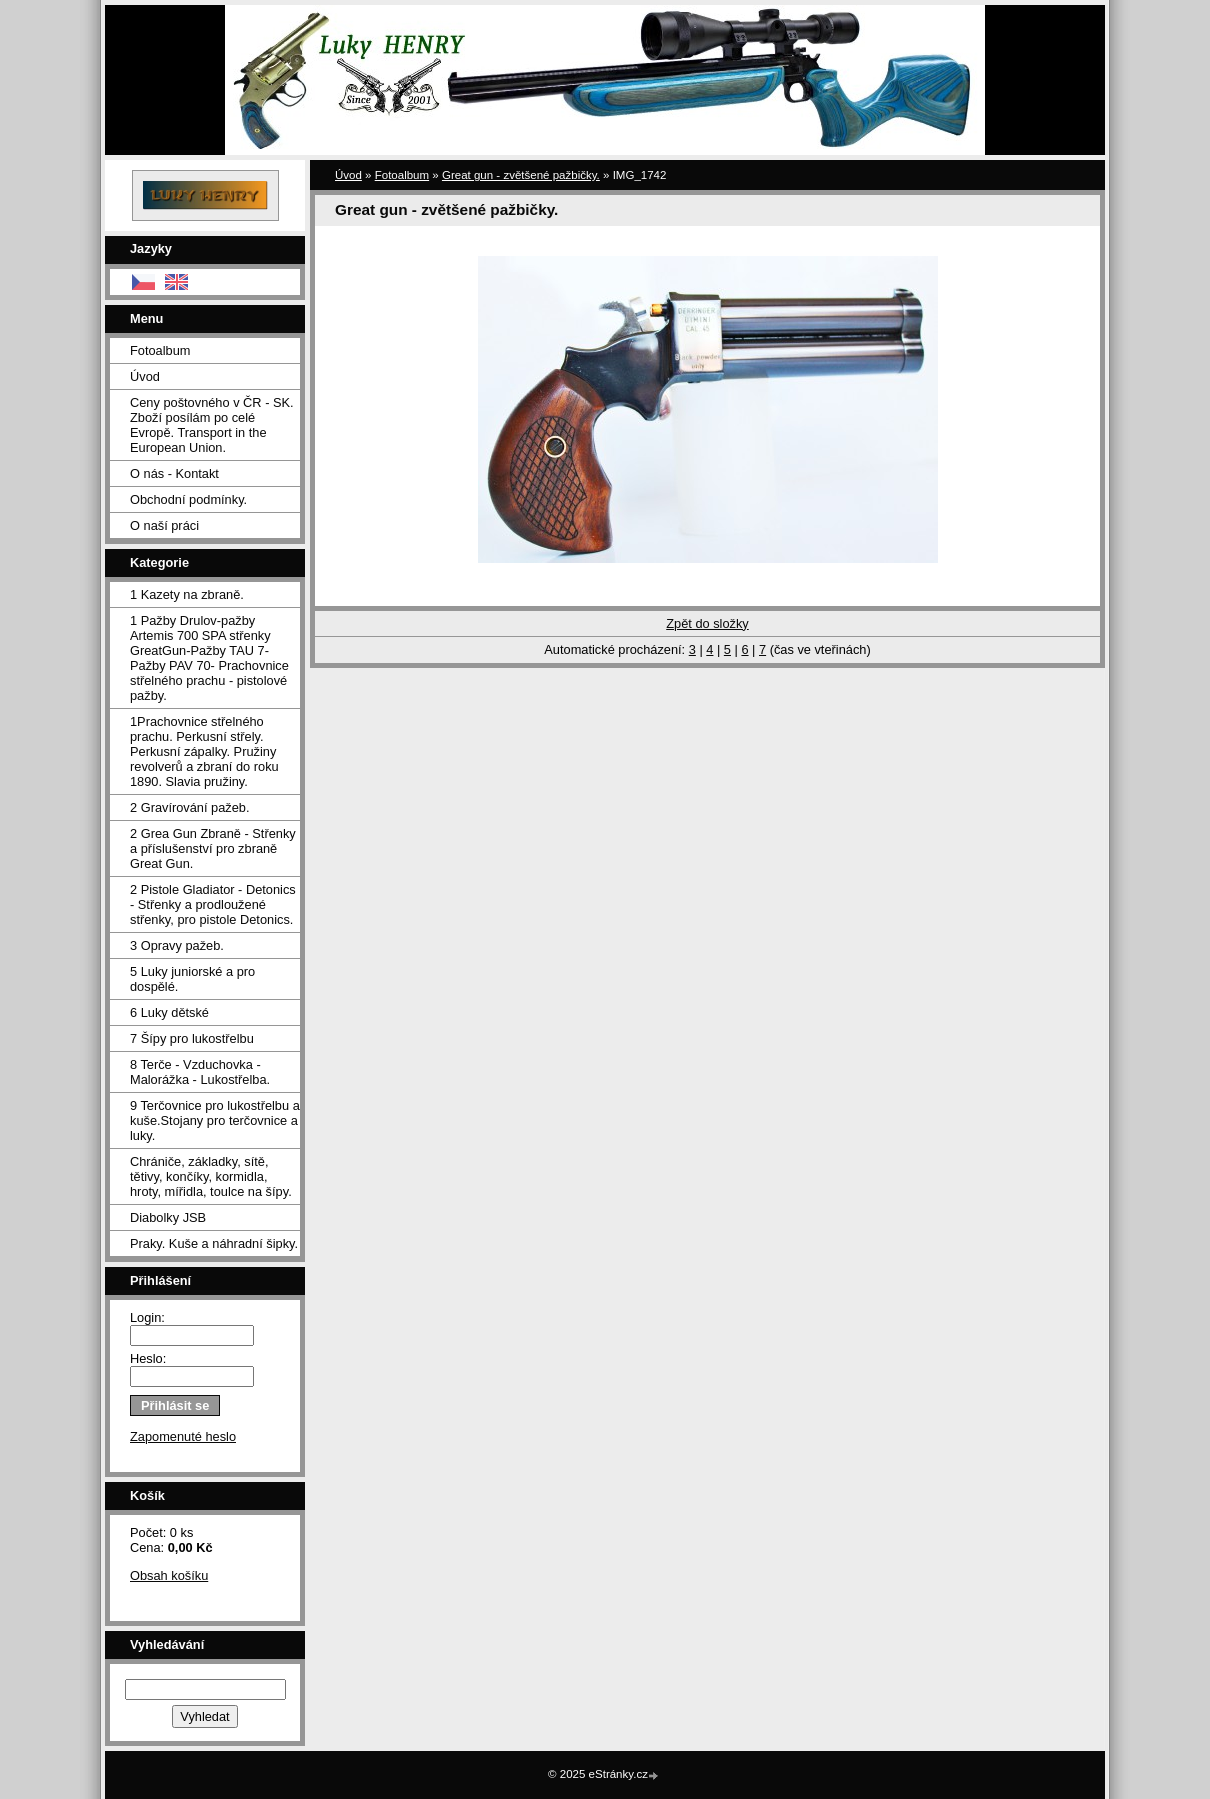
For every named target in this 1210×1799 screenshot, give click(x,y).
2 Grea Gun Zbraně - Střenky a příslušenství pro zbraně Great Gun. (213, 848)
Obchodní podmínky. (188, 499)
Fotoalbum (160, 350)
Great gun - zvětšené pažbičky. (521, 175)
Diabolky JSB (168, 1217)
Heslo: (148, 1358)
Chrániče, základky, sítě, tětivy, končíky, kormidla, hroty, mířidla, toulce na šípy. (211, 1176)
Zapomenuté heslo (183, 1436)
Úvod (145, 376)
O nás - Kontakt (174, 473)
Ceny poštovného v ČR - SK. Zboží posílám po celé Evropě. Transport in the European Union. (212, 425)
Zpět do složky (707, 623)
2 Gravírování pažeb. (190, 807)
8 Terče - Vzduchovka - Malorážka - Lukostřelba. (200, 1072)
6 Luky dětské (169, 1012)
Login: (147, 1317)
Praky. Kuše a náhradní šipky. (214, 1243)
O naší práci (164, 525)
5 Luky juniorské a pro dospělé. (192, 979)
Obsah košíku (169, 1575)
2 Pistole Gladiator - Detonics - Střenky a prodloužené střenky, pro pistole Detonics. (213, 904)
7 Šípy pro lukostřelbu (192, 1038)
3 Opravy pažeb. (177, 945)
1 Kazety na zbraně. (187, 594)
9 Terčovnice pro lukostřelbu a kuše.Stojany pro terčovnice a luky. (215, 1120)
